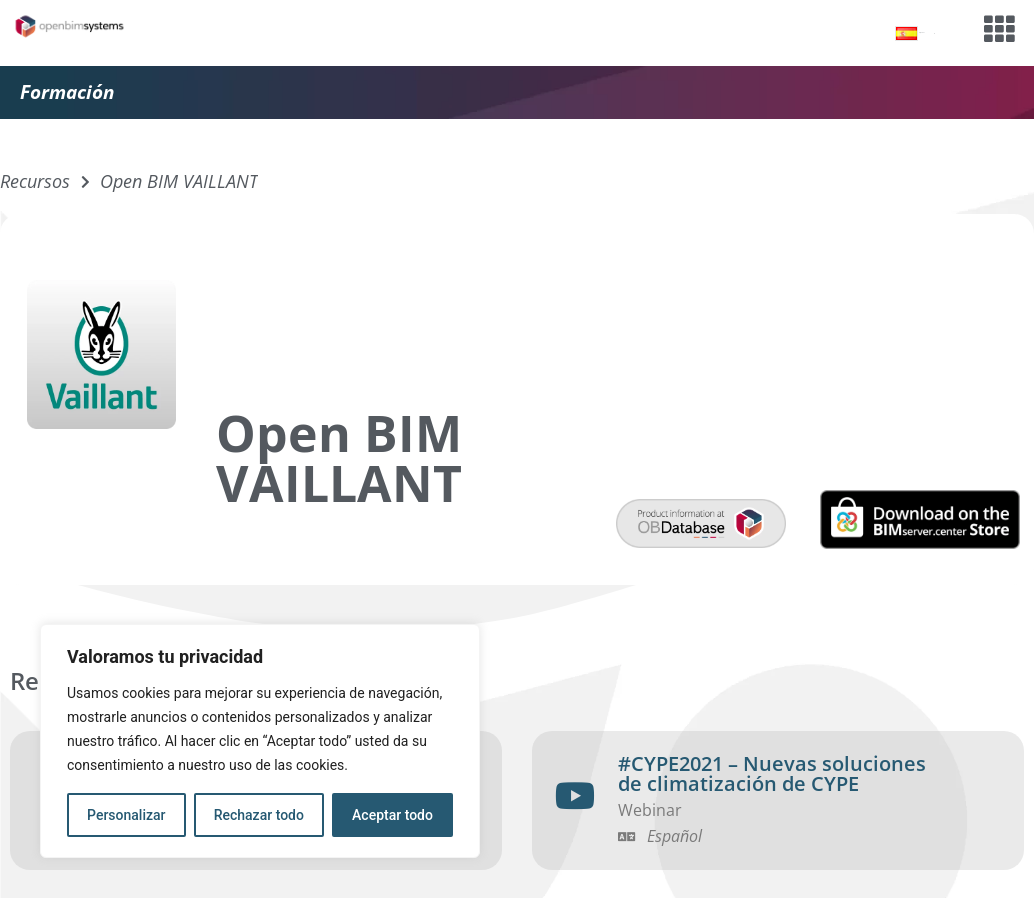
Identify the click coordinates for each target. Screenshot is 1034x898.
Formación (67, 92)
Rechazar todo (259, 815)
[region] (260, 741)
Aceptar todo (392, 815)
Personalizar (126, 815)
